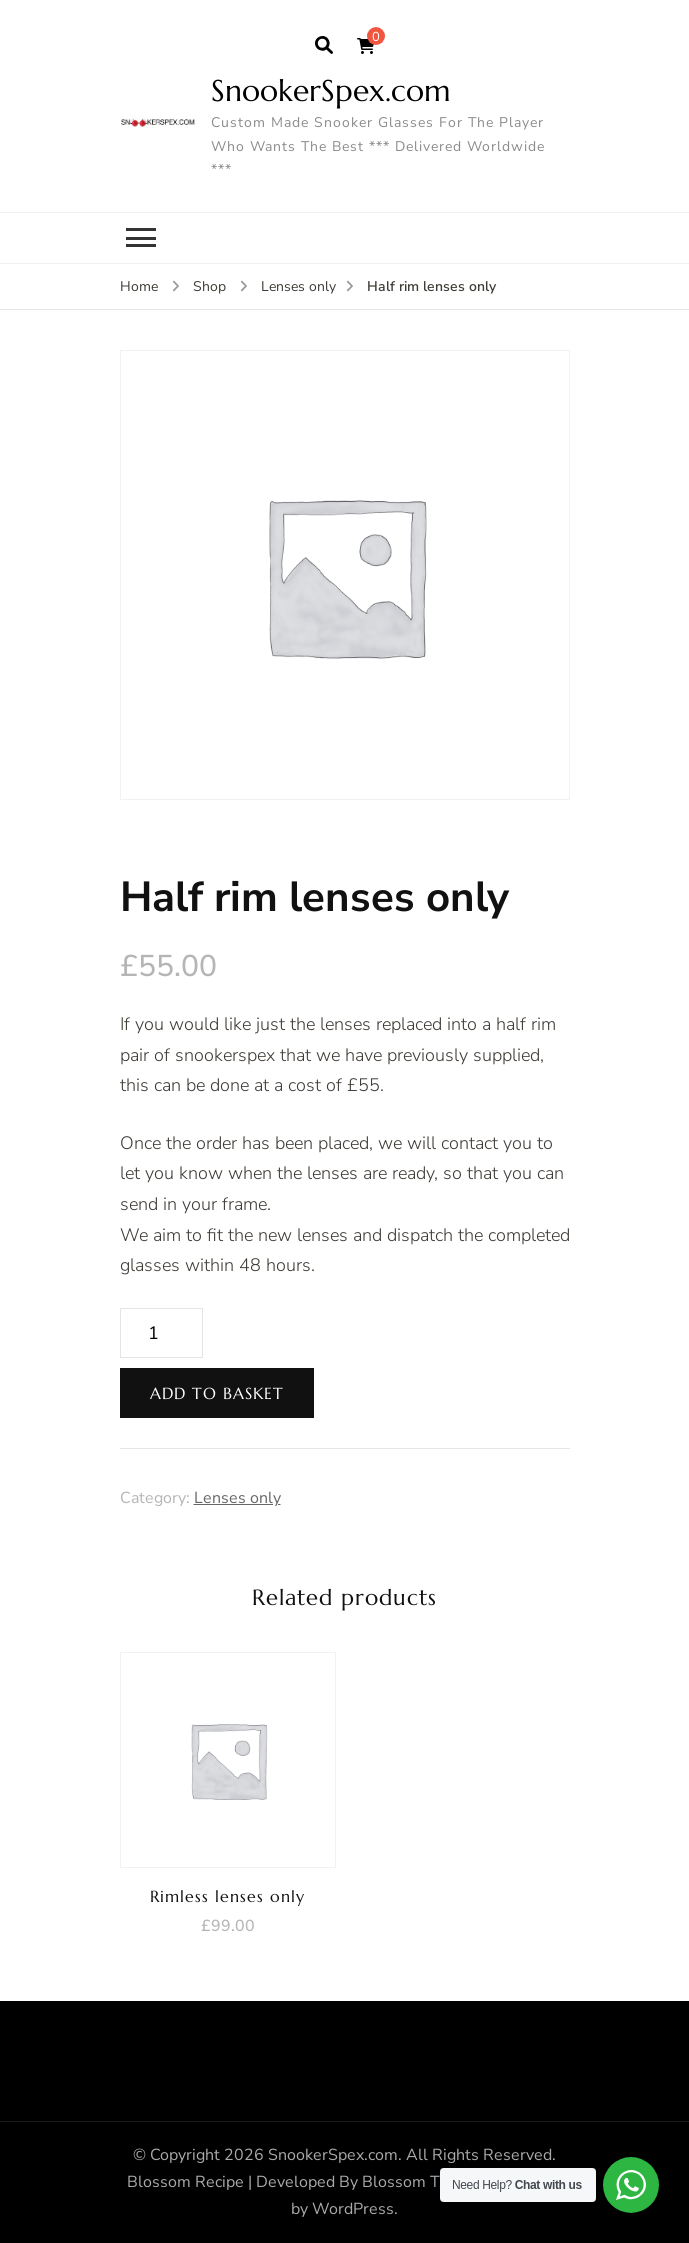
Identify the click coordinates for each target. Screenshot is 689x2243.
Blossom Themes (425, 2182)
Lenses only (237, 1498)
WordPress (353, 2209)
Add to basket (217, 1393)
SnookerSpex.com (331, 90)
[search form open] (324, 46)
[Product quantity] (161, 1333)
